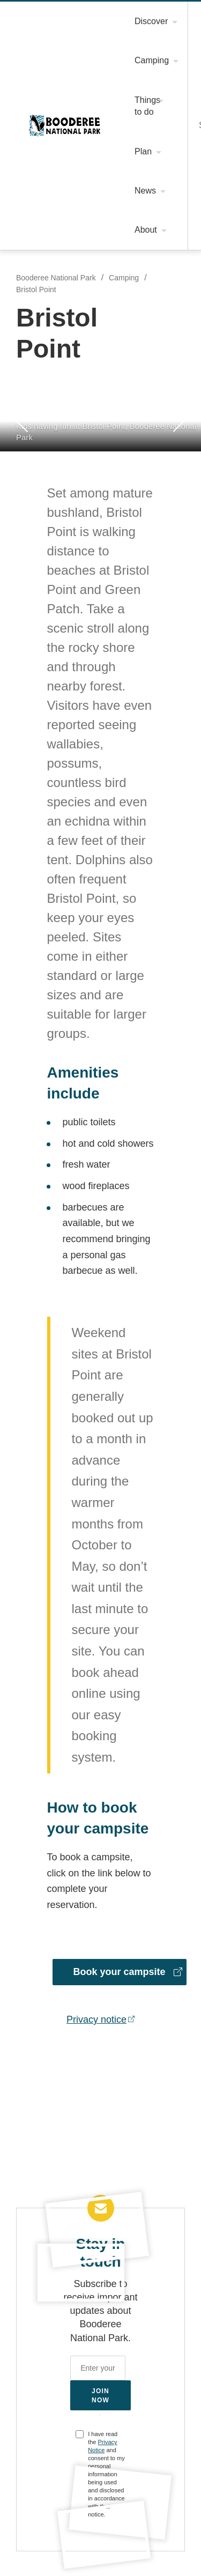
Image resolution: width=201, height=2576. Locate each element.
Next (179, 421)
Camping (124, 278)
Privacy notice (96, 2000)
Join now (100, 2376)
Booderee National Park (64, 125)
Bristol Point (37, 289)
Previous (21, 420)
